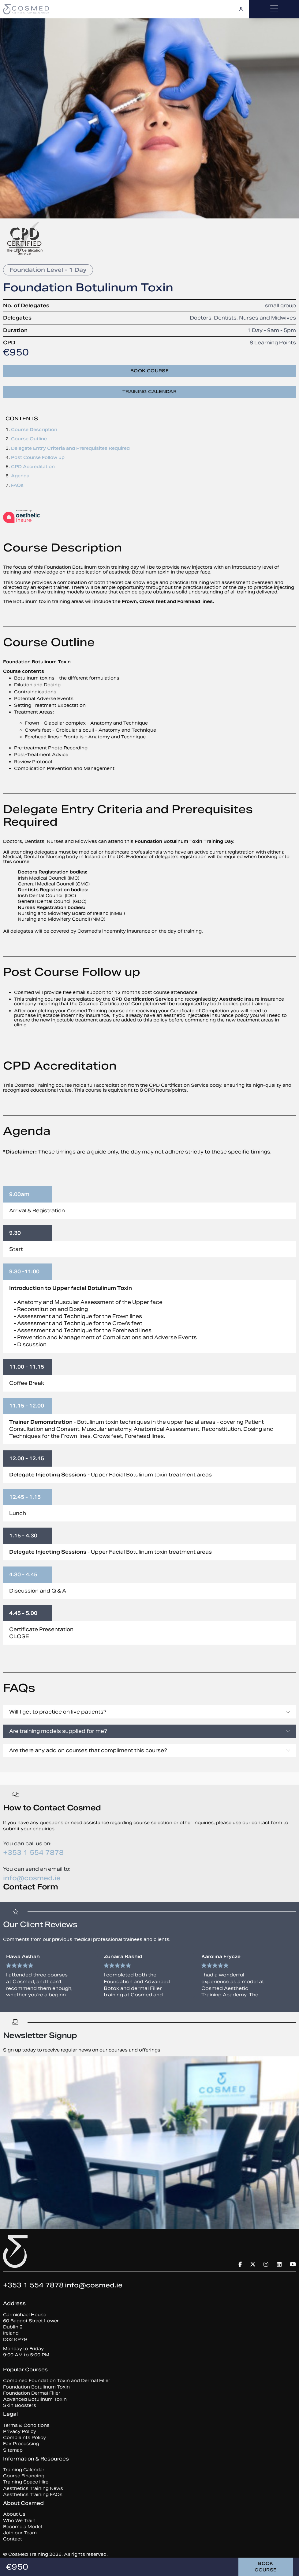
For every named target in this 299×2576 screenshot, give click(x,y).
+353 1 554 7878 (33, 1852)
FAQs (17, 485)
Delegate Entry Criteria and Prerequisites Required (70, 448)
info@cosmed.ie (32, 1878)
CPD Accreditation (33, 466)
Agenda (20, 476)
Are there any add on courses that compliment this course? (149, 1750)
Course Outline (29, 438)
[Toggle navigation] (274, 9)
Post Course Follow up (38, 457)
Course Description (34, 429)
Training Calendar (149, 391)
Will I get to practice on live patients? (149, 1711)
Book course (149, 370)
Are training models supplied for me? (149, 1731)
